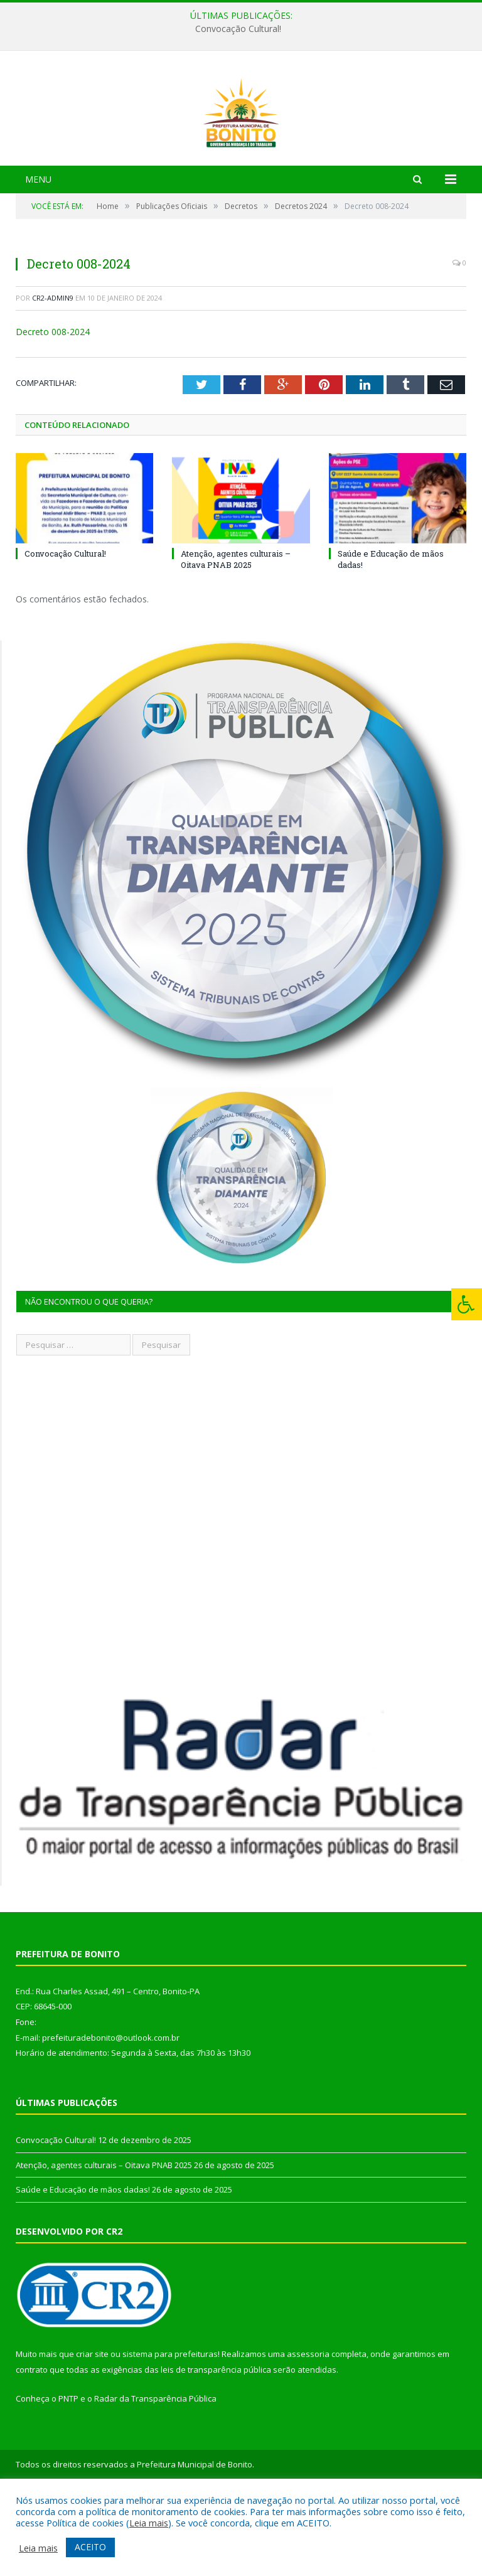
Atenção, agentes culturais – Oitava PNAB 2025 (236, 630)
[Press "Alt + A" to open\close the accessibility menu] (466, 1304)
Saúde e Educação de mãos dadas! (83, 2260)
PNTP (68, 2469)
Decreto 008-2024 (53, 403)
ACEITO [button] (90, 2547)
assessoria (308, 2424)
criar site (92, 2424)
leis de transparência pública (216, 2440)
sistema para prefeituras (170, 2424)
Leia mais (148, 2522)
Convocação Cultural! (238, 29)
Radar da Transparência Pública (155, 2469)
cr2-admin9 (52, 368)
